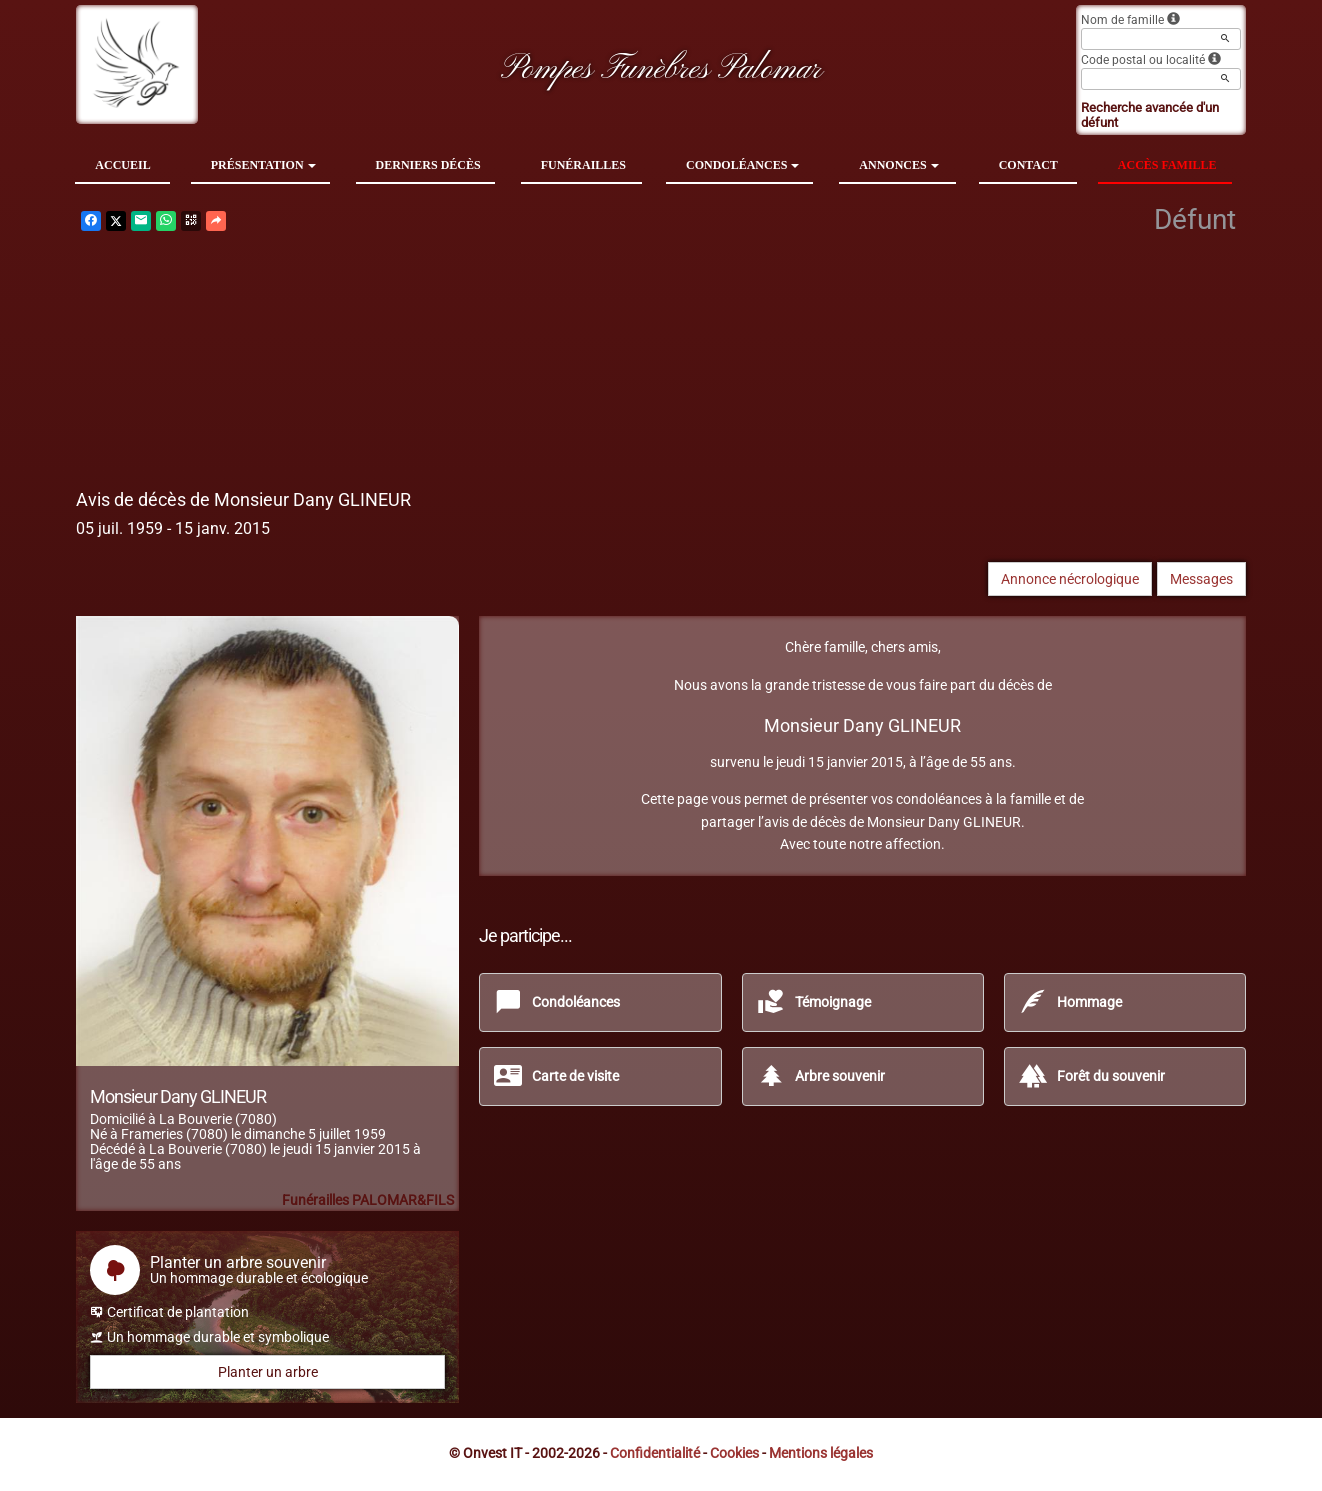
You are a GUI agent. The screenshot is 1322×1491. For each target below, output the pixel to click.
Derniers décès (428, 165)
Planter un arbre (268, 1372)
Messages (1201, 579)
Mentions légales (821, 1453)
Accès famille (1167, 165)
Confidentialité (655, 1453)
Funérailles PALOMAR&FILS (368, 1200)
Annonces (898, 165)
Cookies (734, 1453)
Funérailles (583, 165)
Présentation (263, 165)
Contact (1028, 165)
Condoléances (742, 165)
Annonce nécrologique (1070, 579)
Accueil (122, 165)
